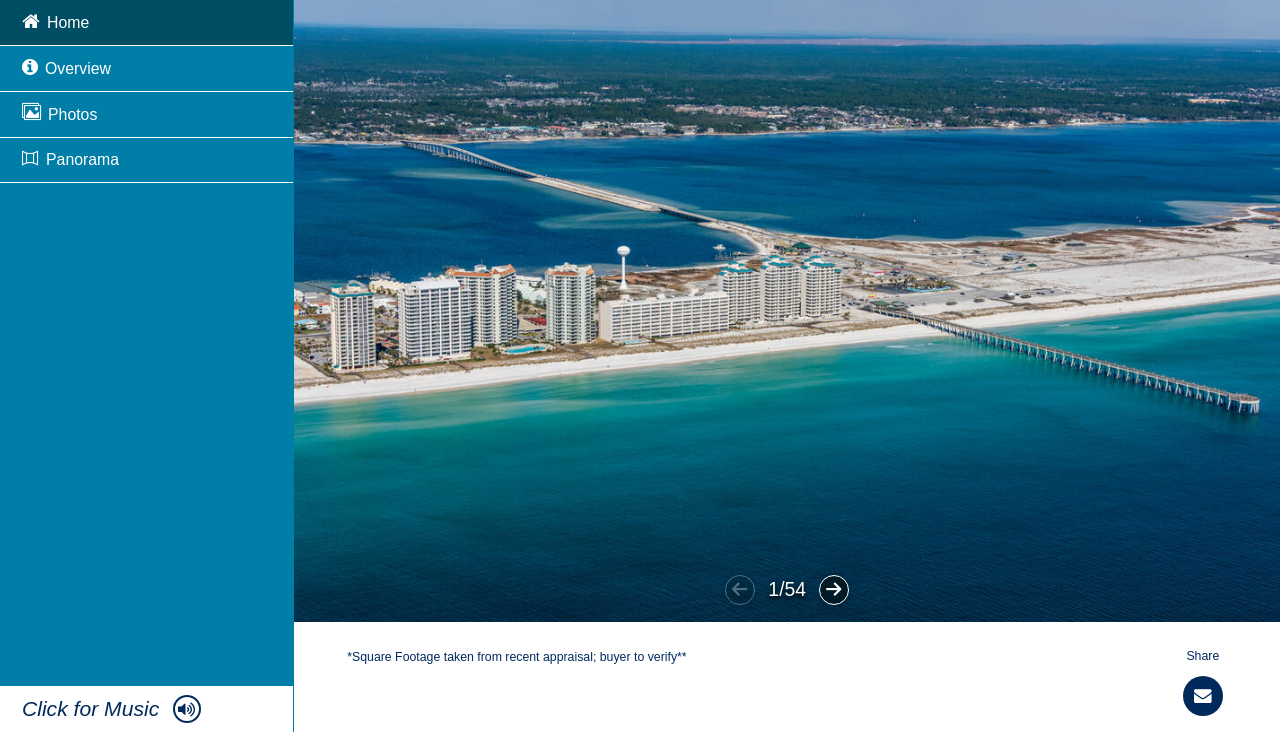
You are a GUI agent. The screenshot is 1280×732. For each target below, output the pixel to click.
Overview (66, 66)
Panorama (70, 159)
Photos (59, 112)
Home (55, 20)
